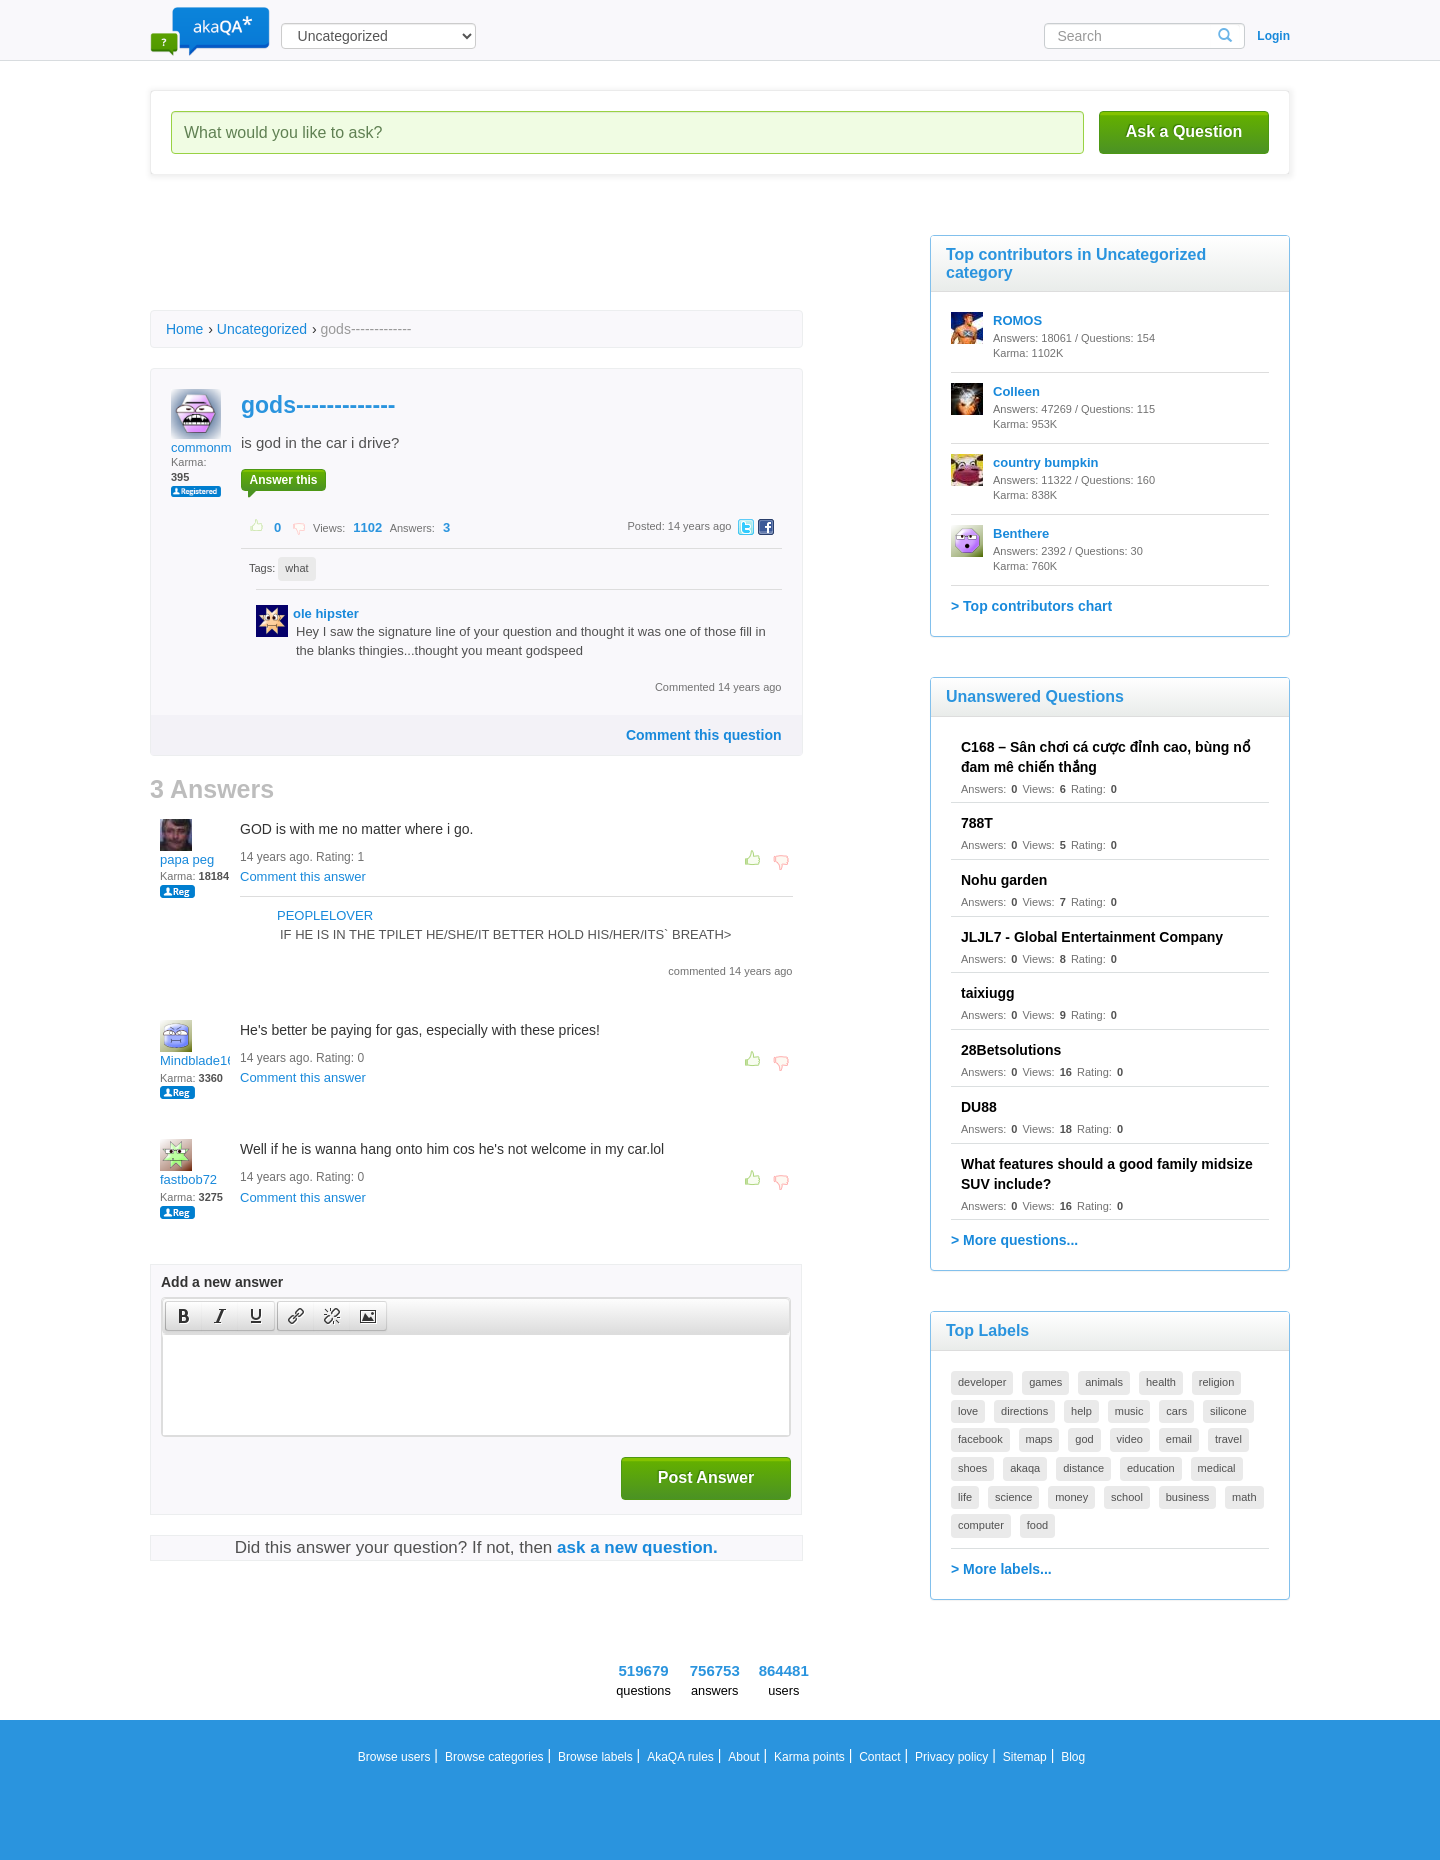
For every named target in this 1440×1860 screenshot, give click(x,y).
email (1179, 1439)
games (1045, 1382)
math (1244, 1497)
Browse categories (494, 1757)
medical (1217, 1468)
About (743, 1757)
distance (1083, 1468)
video (1130, 1439)
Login (1273, 36)
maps (1039, 1439)
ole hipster (326, 613)
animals (1104, 1382)
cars (1176, 1411)
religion (1216, 1382)
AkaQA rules (680, 1757)
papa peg (187, 843)
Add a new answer (222, 1282)
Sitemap (1025, 1757)
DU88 (979, 1107)
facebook (980, 1439)
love (968, 1411)
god (1084, 1439)
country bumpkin (1045, 462)
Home (184, 329)
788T (977, 823)
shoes (972, 1468)
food (1037, 1525)
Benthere (1021, 533)
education (1151, 1468)
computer (981, 1525)
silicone (1228, 1411)
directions (1024, 1411)
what (296, 568)
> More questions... (1014, 1240)
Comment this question (704, 735)
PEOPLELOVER (325, 915)
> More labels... (1001, 1569)
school (1127, 1497)
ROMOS (1017, 320)
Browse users (394, 1757)
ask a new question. (637, 1547)
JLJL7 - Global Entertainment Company (1092, 937)
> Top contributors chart (1031, 606)
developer (982, 1382)
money (1071, 1497)
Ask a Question (1184, 131)
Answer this (283, 480)
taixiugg (988, 993)
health (1161, 1382)
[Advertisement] (514, 260)
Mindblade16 (197, 1044)
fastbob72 (188, 1163)
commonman (208, 422)
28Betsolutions (1011, 1050)
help (1081, 1411)
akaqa (1025, 1468)
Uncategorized (262, 329)
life (965, 1497)
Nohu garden (1004, 880)
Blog (1073, 1757)
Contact (879, 1757)
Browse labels (595, 1757)
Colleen (1016, 391)
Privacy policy (951, 1757)
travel (1228, 1439)
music (1129, 1411)
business (1187, 1497)
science (1013, 1497)
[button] (183, 1316)
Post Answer (706, 1477)
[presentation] (184, 1316)
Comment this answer (303, 876)
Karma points (809, 1757)
